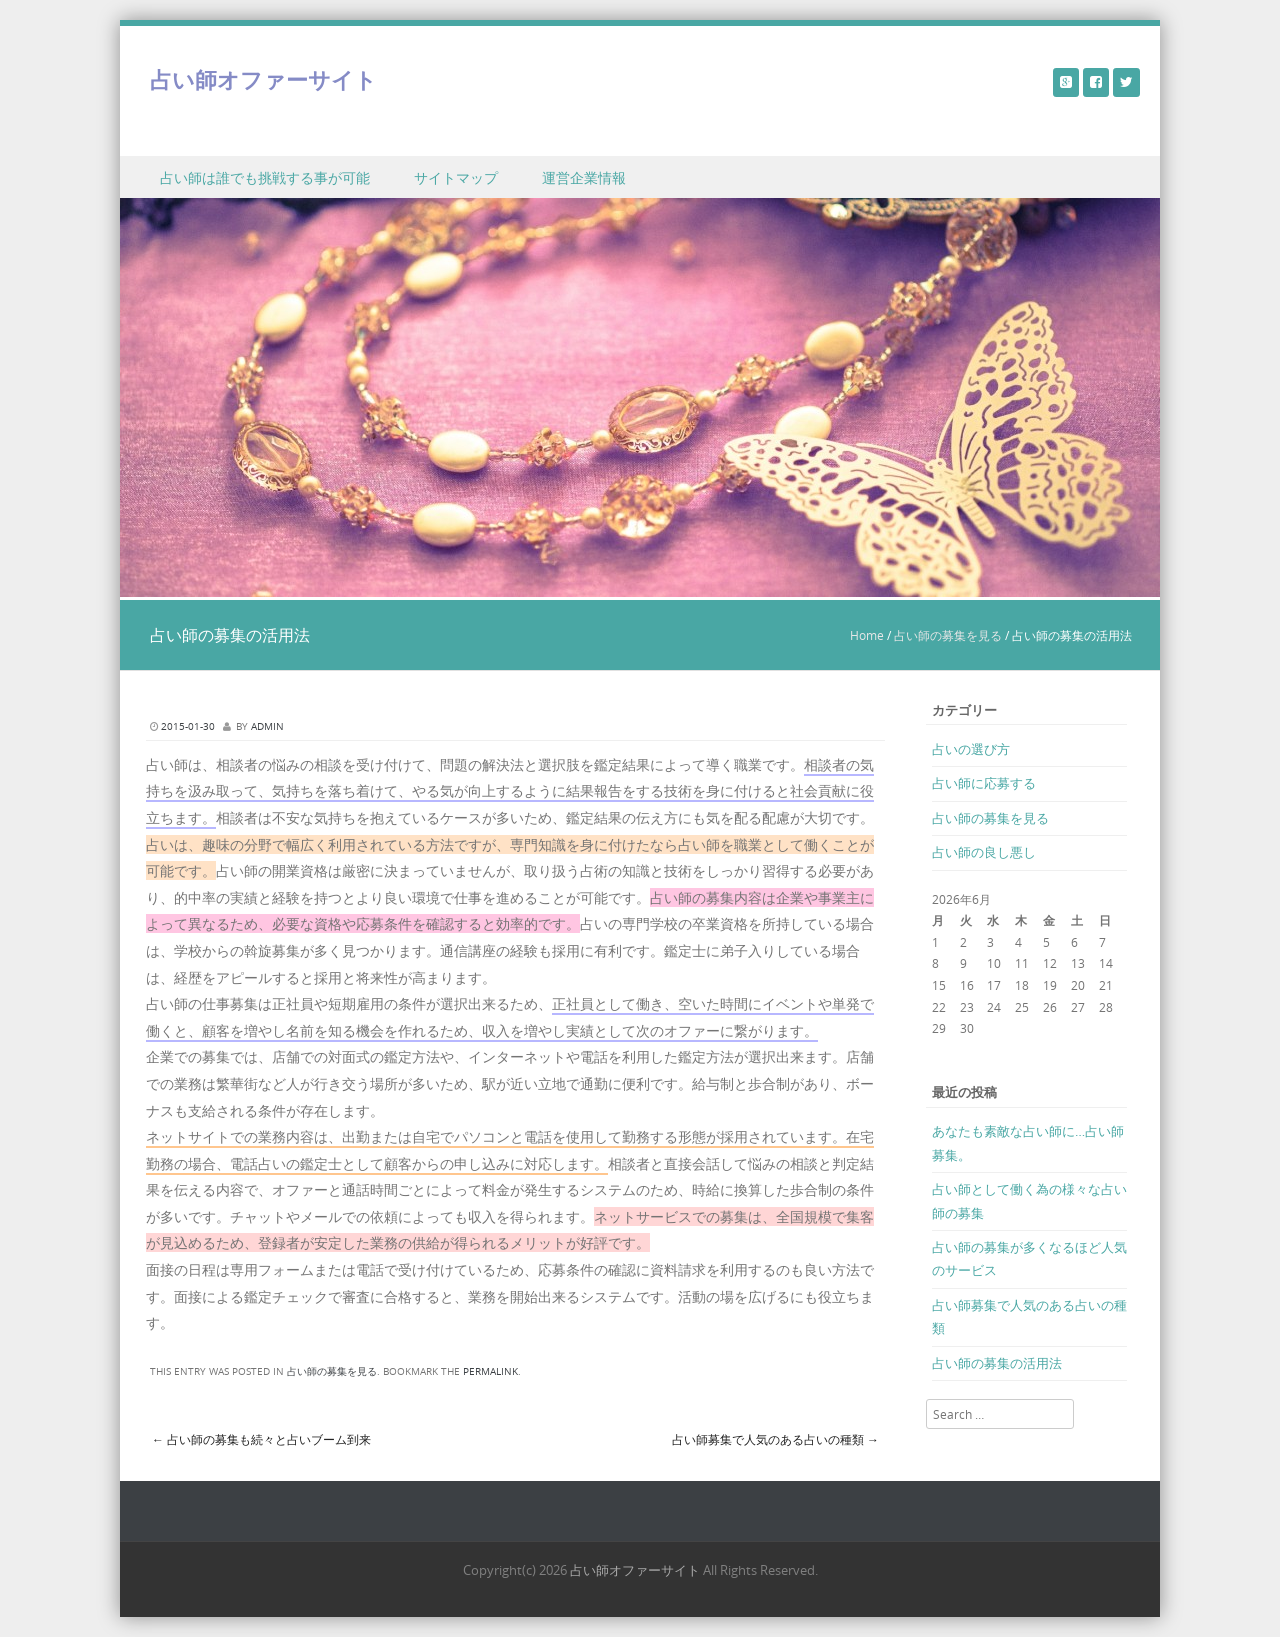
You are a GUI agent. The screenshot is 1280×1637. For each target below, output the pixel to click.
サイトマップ (456, 177)
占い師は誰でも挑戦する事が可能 (265, 177)
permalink (490, 1371)
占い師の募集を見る (948, 635)
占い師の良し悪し (984, 852)
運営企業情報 (584, 177)
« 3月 (946, 1050)
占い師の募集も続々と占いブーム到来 (261, 1439)
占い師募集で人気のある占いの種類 (775, 1439)
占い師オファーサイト (263, 79)
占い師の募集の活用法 (997, 1363)
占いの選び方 (971, 749)
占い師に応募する (984, 783)
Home (867, 635)
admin (267, 726)
